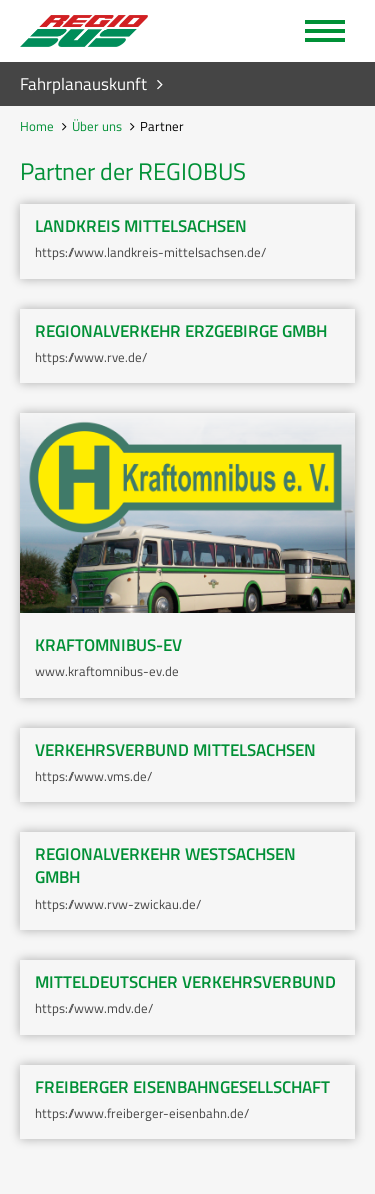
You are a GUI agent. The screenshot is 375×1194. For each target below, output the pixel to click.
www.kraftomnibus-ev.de (107, 671)
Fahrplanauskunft (83, 84)
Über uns (97, 126)
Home (37, 126)
